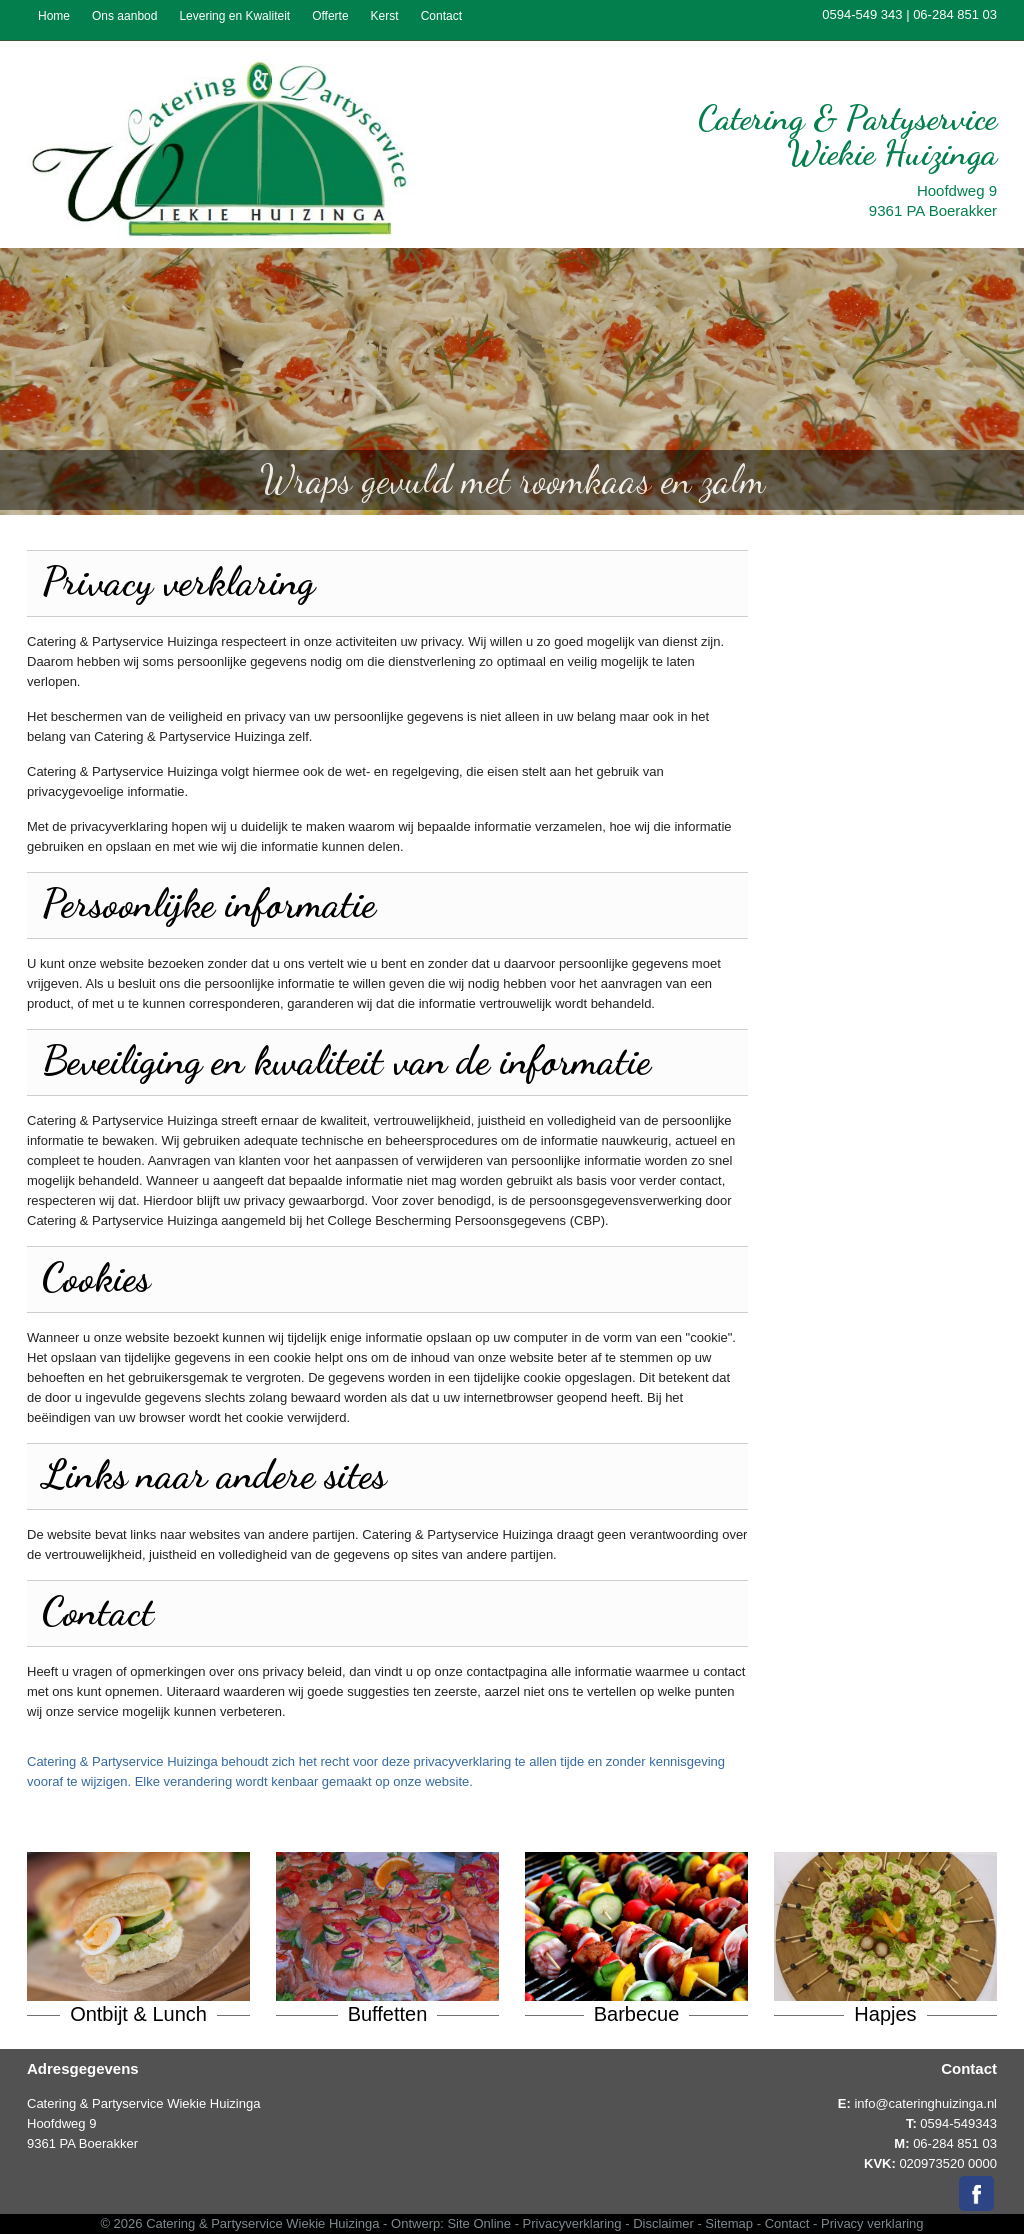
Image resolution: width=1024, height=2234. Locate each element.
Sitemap (729, 2223)
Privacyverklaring (572, 2223)
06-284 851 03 (955, 14)
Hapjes (885, 2014)
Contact (787, 2223)
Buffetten (388, 2014)
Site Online (479, 2223)
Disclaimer (663, 2223)
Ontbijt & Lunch (138, 2014)
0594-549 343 (862, 14)
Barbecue (637, 2014)
